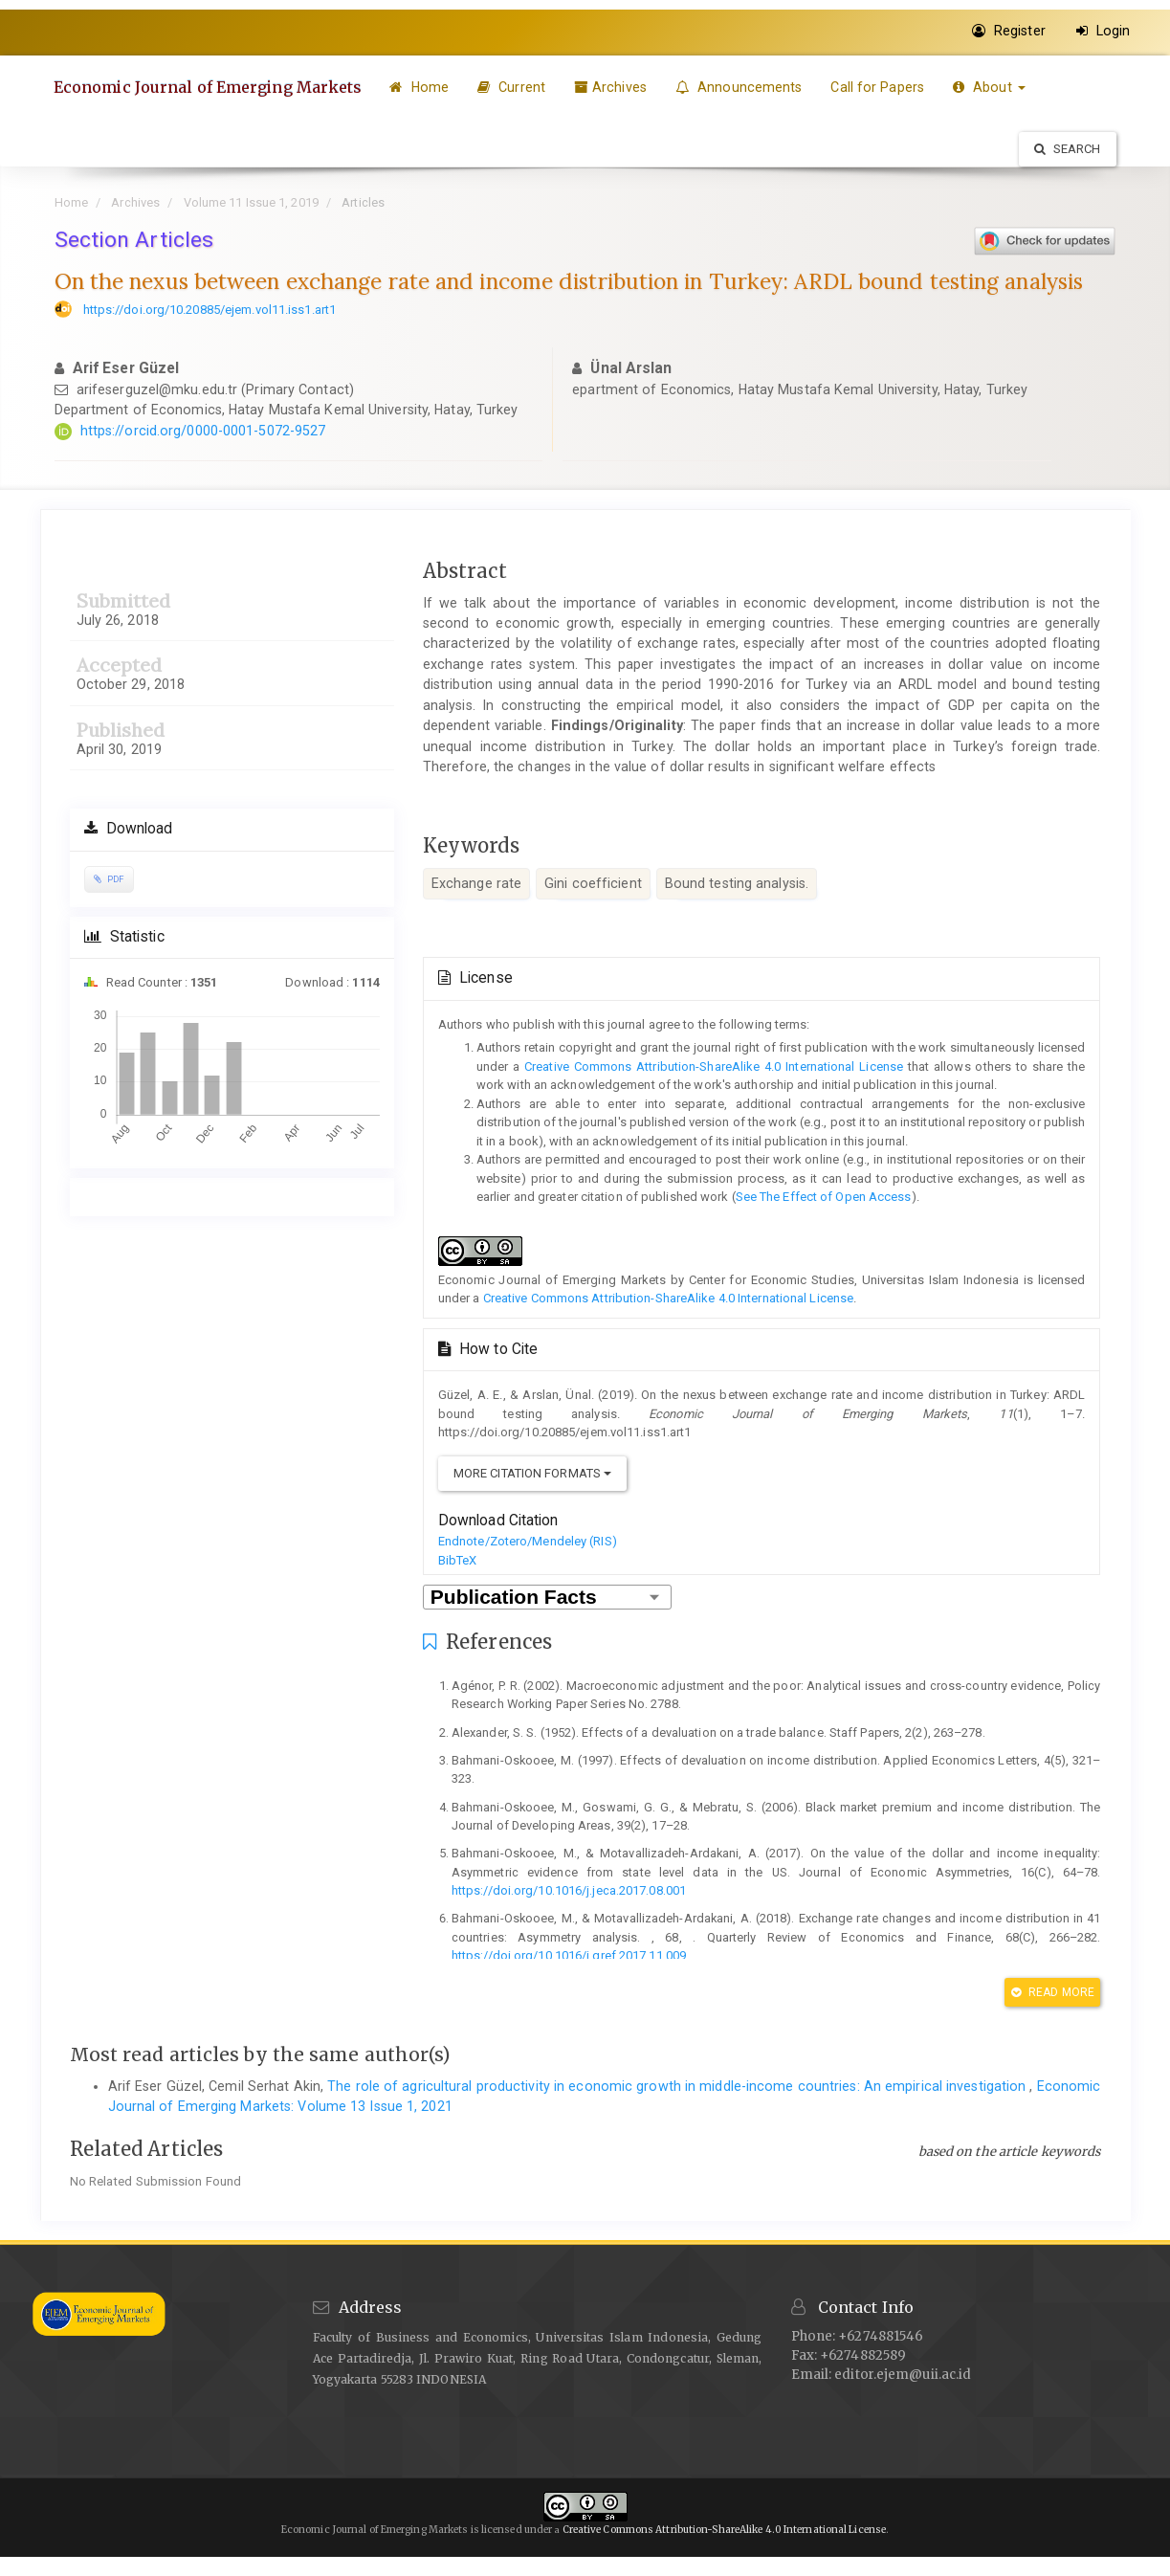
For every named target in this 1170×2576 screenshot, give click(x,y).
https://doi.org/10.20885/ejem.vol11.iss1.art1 (210, 309)
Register (1009, 30)
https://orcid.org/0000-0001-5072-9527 (203, 430)
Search (1067, 149)
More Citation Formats (532, 1473)
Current (515, 87)
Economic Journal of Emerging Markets (210, 87)
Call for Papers (881, 87)
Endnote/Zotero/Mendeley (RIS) (527, 1541)
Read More (1052, 1992)
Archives (614, 87)
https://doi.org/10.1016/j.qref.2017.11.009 (569, 1955)
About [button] (993, 87)
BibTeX (457, 1560)
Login (1103, 30)
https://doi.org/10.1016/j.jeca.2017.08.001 (569, 1890)
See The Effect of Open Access (824, 1196)
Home (423, 87)
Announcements (742, 87)
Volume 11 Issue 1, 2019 (251, 202)
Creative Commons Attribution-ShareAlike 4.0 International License (713, 1066)
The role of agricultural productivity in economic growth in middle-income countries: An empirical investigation (678, 2086)
